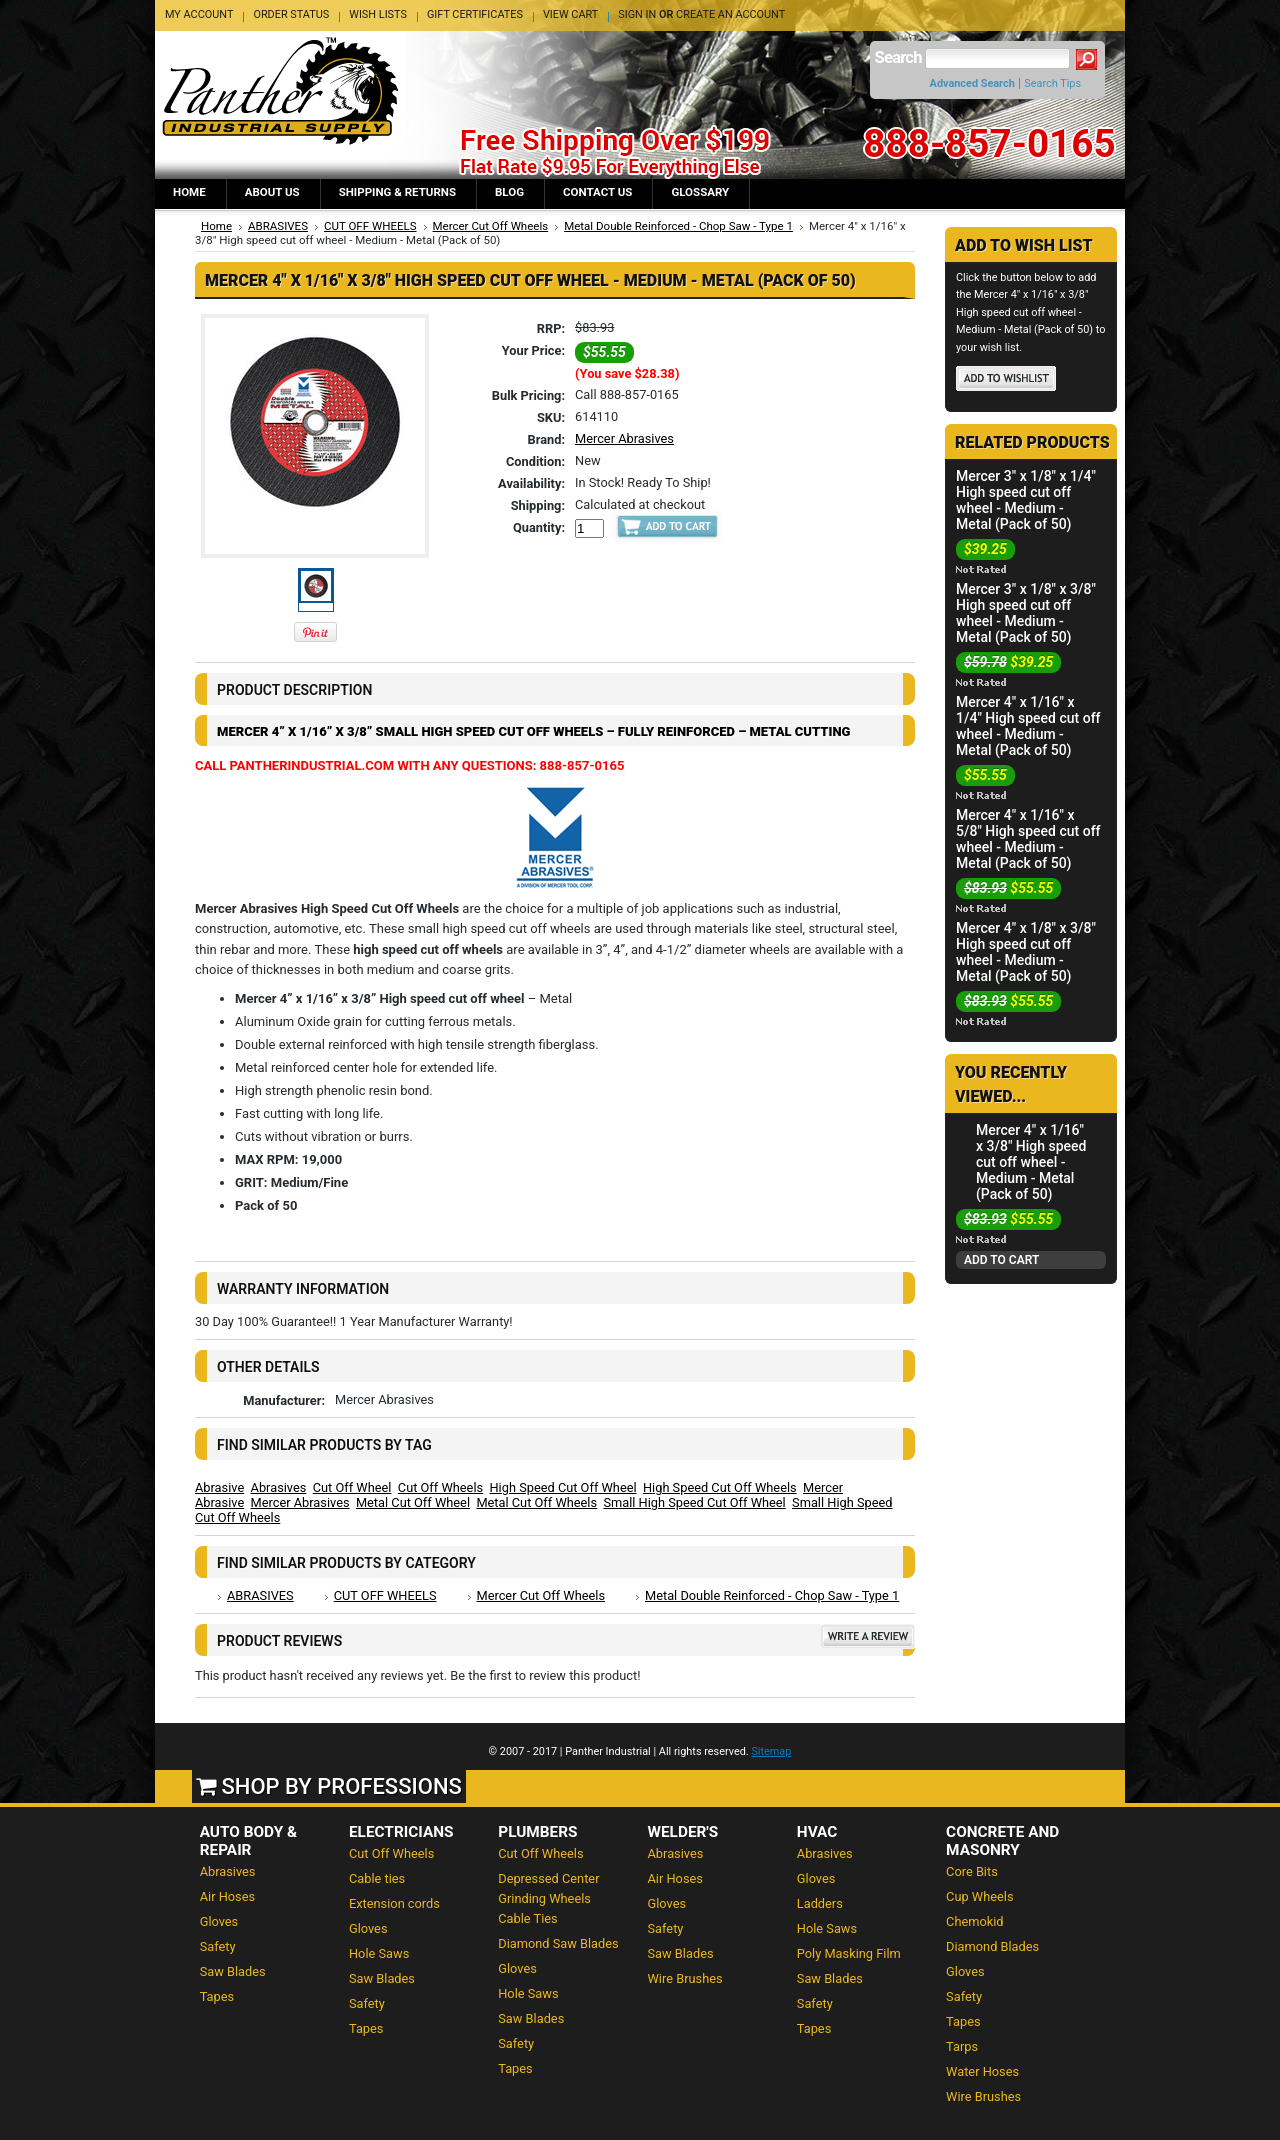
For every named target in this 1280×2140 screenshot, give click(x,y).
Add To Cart (1001, 1260)
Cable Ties (527, 1918)
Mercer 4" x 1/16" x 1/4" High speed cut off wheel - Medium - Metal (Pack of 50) (1028, 726)
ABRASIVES (278, 226)
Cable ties (377, 1878)
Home (216, 226)
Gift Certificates (475, 14)
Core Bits (972, 1871)
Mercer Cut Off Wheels (491, 226)
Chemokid (975, 1921)
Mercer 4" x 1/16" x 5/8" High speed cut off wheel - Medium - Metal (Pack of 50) (1028, 839)
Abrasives (279, 1487)
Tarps (962, 2046)
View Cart (570, 14)
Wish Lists (378, 14)
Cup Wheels (979, 1896)
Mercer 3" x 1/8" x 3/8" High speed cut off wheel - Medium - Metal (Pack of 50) (1026, 613)
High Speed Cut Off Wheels (720, 1487)
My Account (199, 14)
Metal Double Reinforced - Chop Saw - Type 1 (678, 226)
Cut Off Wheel (352, 1487)
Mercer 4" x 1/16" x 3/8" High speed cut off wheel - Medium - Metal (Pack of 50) (1031, 1162)
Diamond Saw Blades (558, 1943)
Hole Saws (379, 1953)
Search (898, 57)
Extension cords (394, 1903)
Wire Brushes (685, 1978)
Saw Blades (233, 1971)
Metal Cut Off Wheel (413, 1502)
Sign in (637, 14)
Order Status (291, 14)
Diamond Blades (992, 1946)
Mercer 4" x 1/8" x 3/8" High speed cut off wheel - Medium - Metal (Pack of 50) (1026, 952)
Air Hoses (227, 1896)
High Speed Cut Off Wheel (562, 1487)
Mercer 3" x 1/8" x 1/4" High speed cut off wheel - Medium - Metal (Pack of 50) (1026, 500)
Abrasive (219, 1487)
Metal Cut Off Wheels (536, 1502)
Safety (218, 1946)
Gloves (219, 1921)
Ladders (820, 1903)
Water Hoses (982, 2071)
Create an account (730, 14)
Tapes (217, 1996)
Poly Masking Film (849, 1953)
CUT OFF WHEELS (370, 226)
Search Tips (1052, 83)
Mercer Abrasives (624, 438)
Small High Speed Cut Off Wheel (694, 1502)
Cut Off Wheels (440, 1487)
